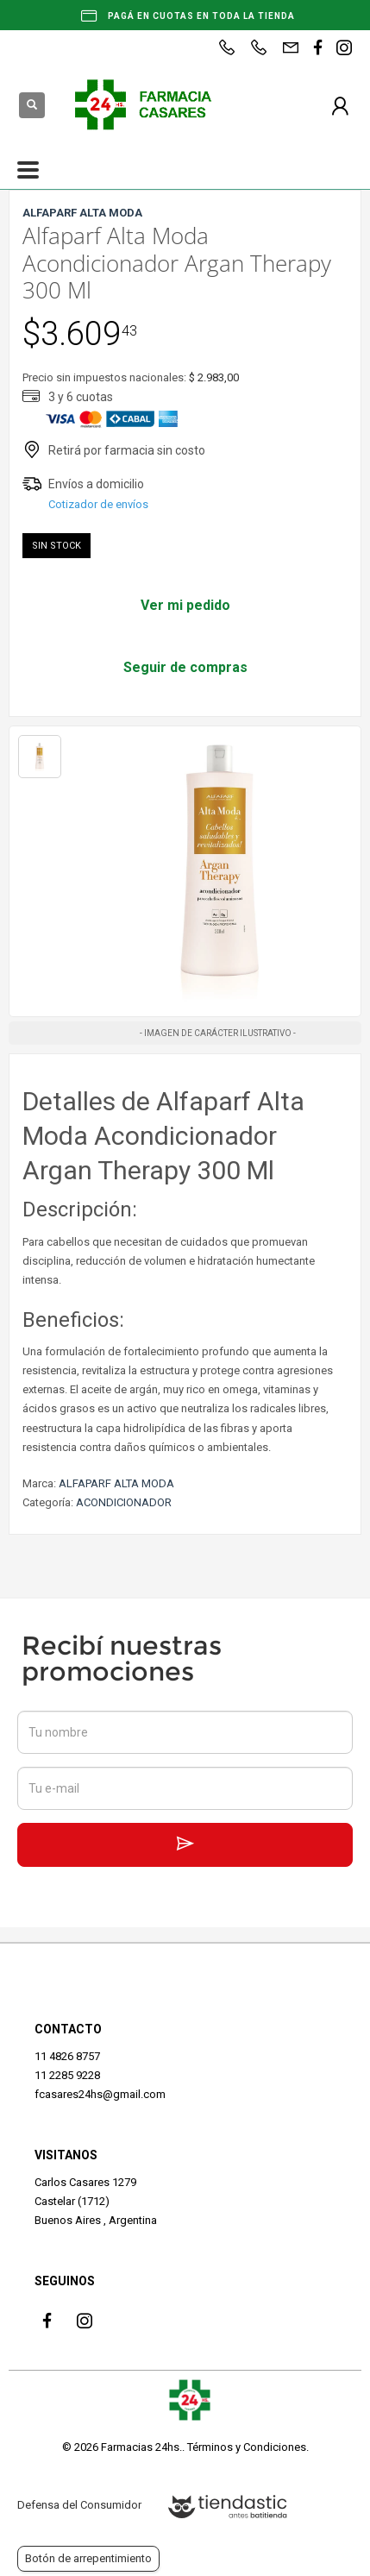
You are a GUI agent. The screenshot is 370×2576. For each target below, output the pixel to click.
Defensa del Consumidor (79, 2504)
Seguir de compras (185, 667)
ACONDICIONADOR (124, 1502)
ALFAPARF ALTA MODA (116, 1483)
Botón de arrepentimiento (88, 2558)
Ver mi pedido (185, 605)
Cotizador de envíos (98, 504)
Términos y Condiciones (246, 2447)
